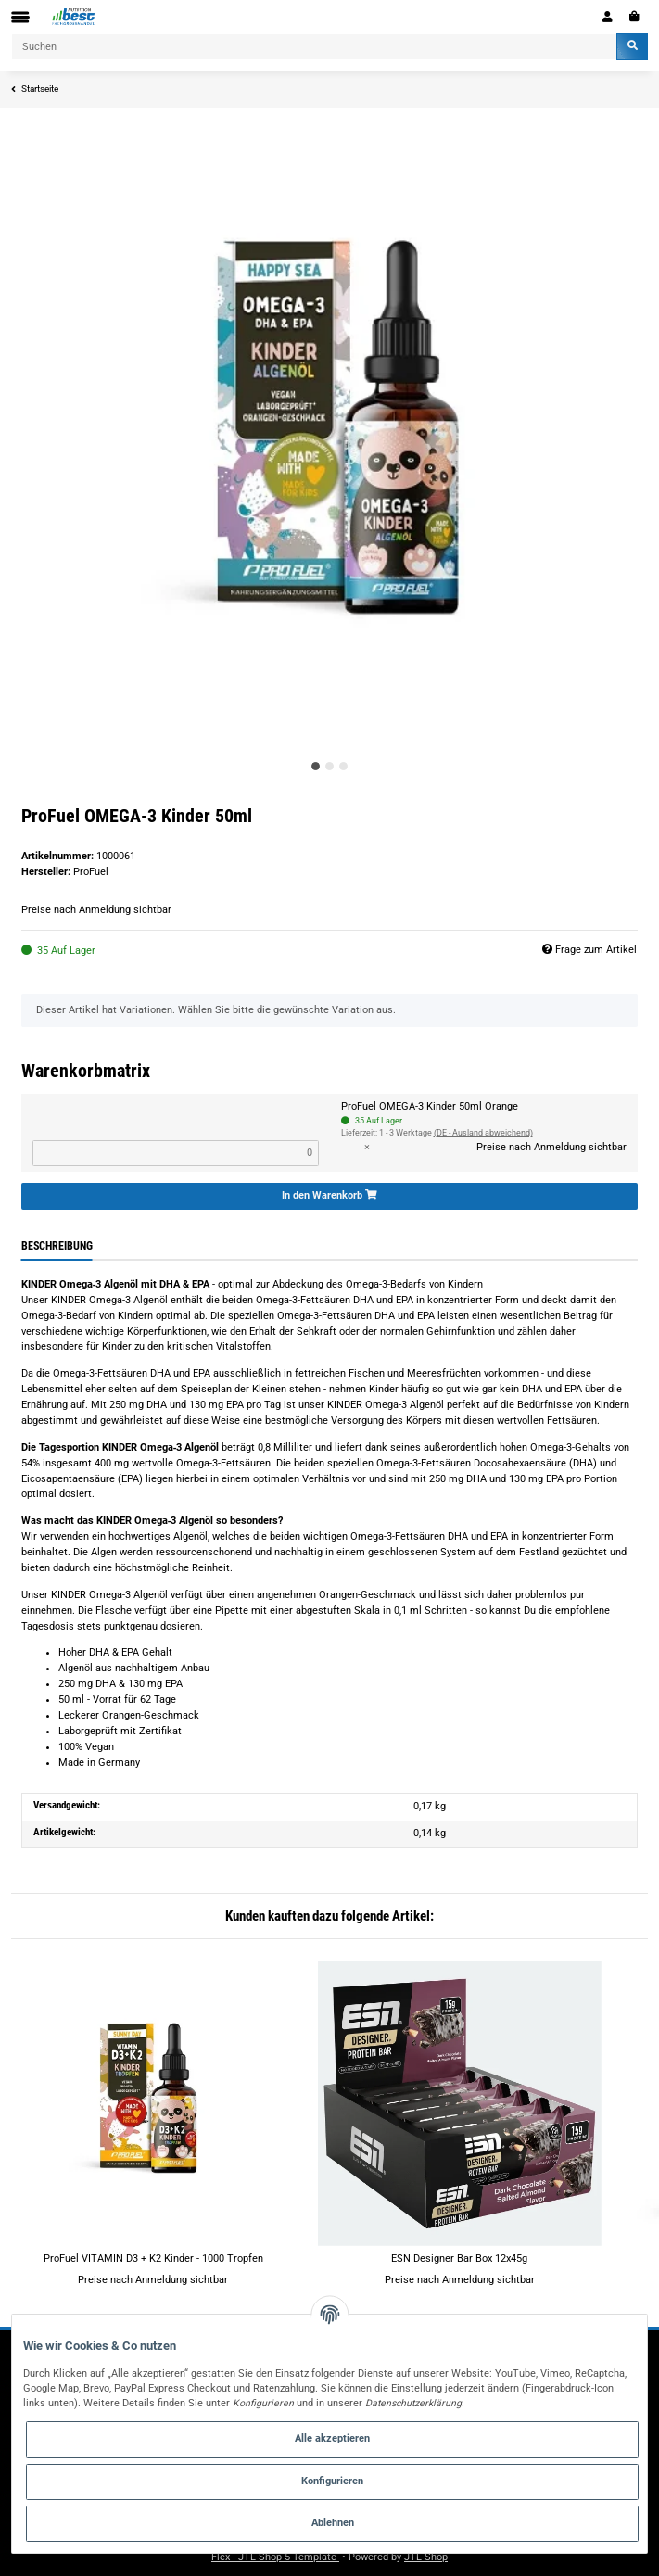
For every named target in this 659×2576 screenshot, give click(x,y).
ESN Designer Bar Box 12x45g (459, 2258)
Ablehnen (332, 2523)
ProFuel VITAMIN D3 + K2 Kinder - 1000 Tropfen (153, 2258)
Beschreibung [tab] (57, 1245)
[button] (607, 16)
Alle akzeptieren (332, 2438)
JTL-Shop (426, 2557)
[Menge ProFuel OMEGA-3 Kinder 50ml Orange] (175, 1153)
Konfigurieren (332, 2481)
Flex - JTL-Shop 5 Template (275, 2557)
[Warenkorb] (634, 16)
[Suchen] (314, 46)
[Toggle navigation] (20, 17)
